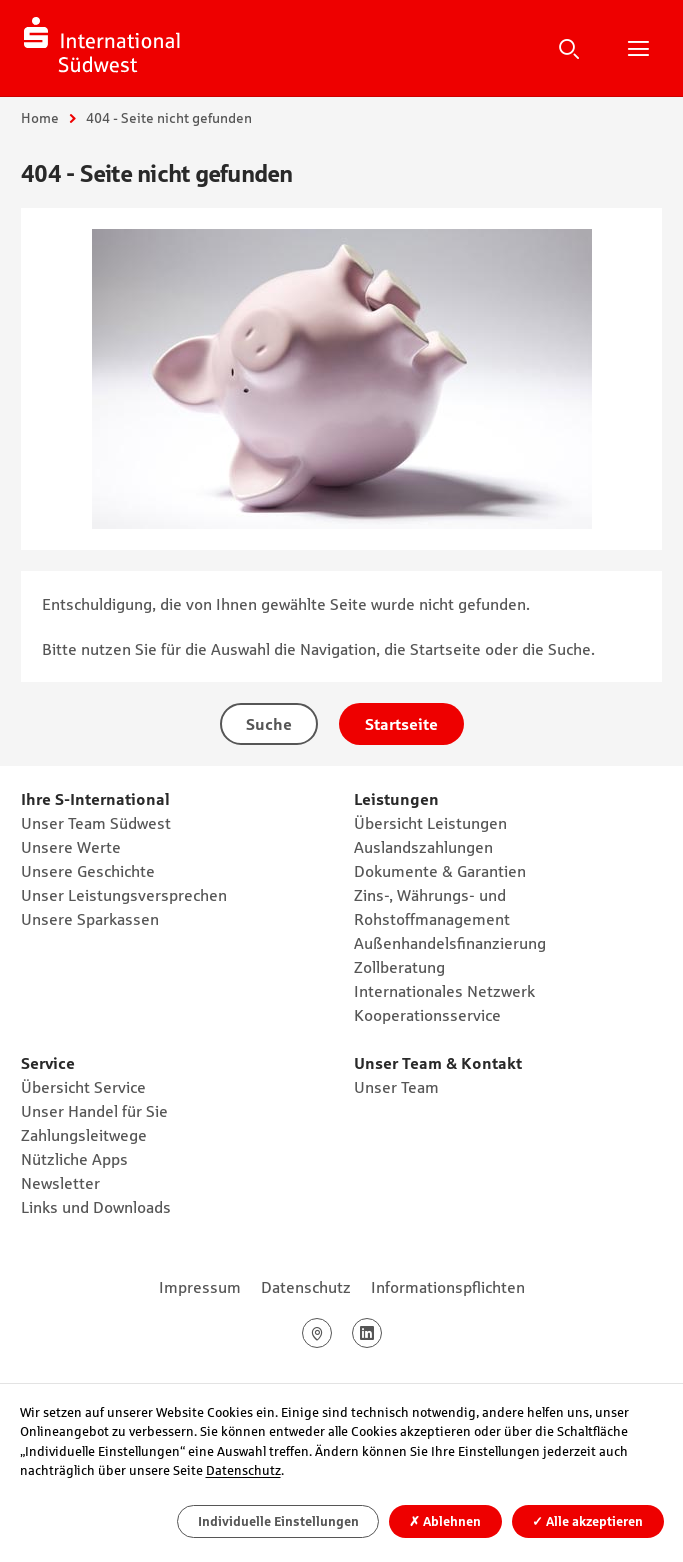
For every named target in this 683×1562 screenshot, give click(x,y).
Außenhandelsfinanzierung (450, 943)
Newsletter (60, 1183)
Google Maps (331, 1333)
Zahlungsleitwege (84, 1135)
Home (40, 118)
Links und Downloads (96, 1207)
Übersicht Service (83, 1087)
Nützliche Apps (74, 1159)
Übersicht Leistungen (430, 823)
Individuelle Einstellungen (278, 1521)
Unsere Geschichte (88, 871)
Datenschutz (306, 1287)
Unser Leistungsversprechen (124, 895)
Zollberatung (399, 967)
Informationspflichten (448, 1287)
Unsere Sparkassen (90, 919)
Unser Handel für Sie (94, 1111)
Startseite (401, 724)
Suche (569, 48)
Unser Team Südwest (96, 823)
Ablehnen (445, 1521)
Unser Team (396, 1087)
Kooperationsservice (427, 1015)
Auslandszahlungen (423, 847)
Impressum (200, 1287)
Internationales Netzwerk (444, 991)
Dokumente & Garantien (440, 871)
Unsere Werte (71, 847)
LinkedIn (381, 1333)
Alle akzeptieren (587, 1521)
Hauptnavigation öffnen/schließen (638, 48)
